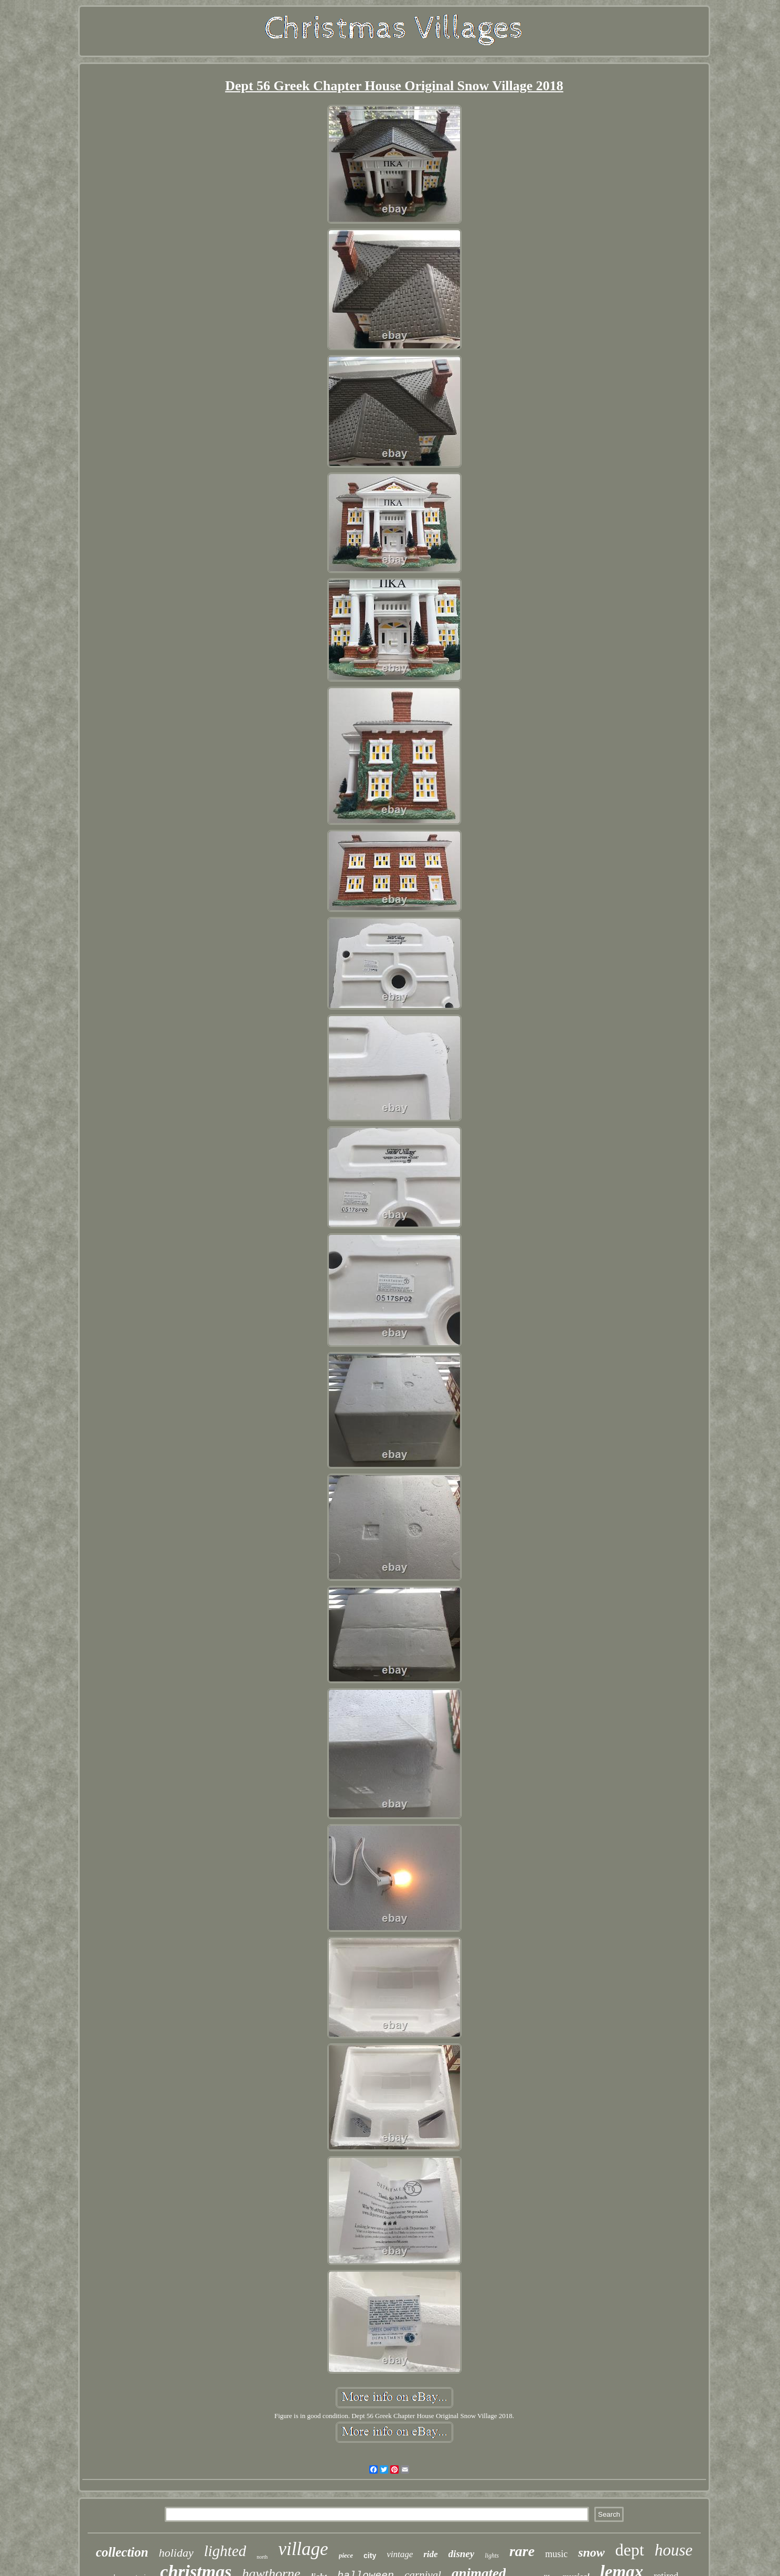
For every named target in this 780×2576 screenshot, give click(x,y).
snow (591, 2552)
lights (492, 2555)
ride (430, 2554)
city (370, 2555)
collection (122, 2552)
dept (629, 2549)
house (673, 2550)
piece (346, 2555)
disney (461, 2553)
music (556, 2554)
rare (522, 2551)
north (262, 2557)
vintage (400, 2554)
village (303, 2549)
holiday (176, 2552)
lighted (225, 2550)
